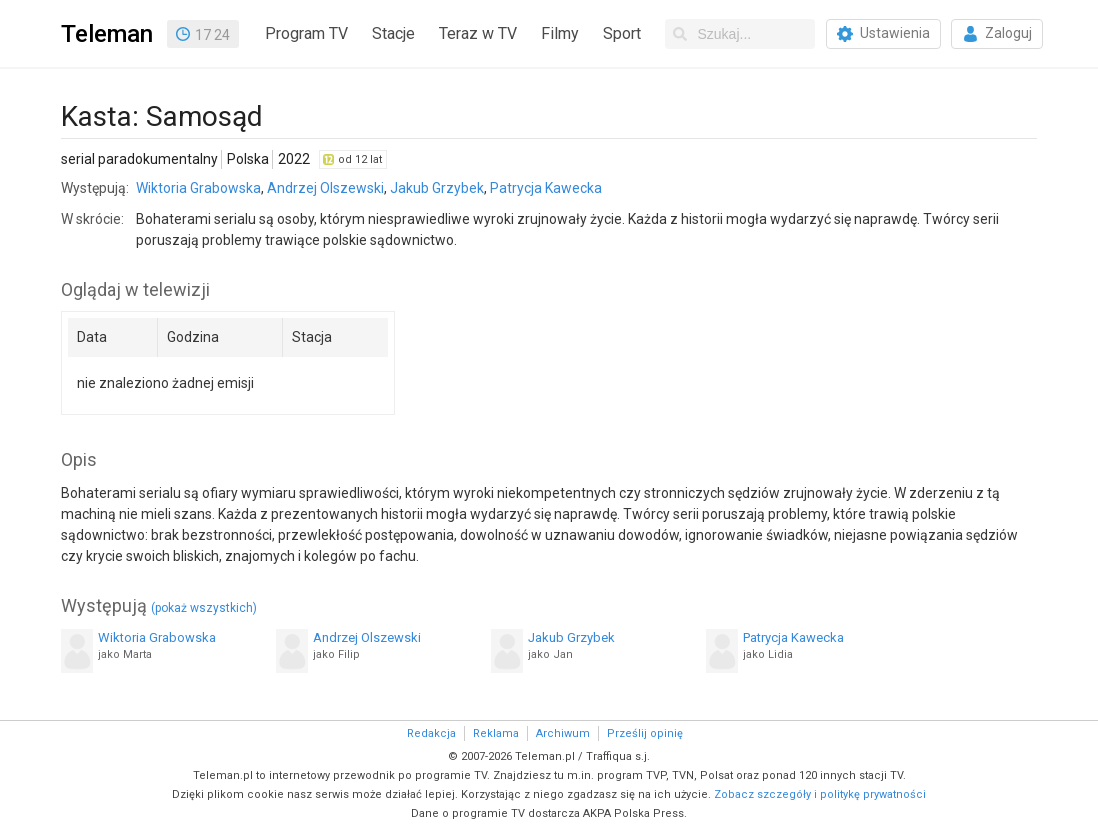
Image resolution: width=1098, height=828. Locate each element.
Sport (622, 33)
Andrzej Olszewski (325, 188)
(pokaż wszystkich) (204, 608)
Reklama (496, 733)
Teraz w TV (478, 33)
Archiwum (563, 733)
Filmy (560, 33)
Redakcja (431, 733)
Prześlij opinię (645, 733)
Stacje (393, 33)
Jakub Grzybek (437, 188)
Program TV (306, 33)
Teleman (107, 34)
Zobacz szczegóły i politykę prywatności (820, 794)
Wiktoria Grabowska (198, 188)
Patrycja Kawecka (546, 188)
